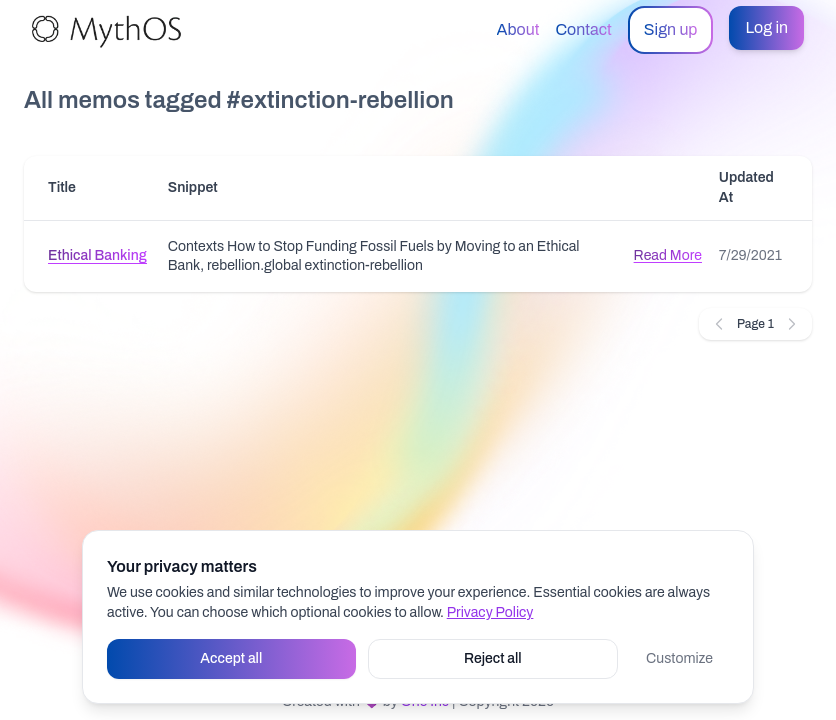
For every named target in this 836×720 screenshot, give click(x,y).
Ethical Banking (97, 255)
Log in (766, 27)
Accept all (231, 658)
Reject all (493, 658)
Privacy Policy (490, 612)
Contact (583, 29)
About (518, 29)
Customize (679, 658)
